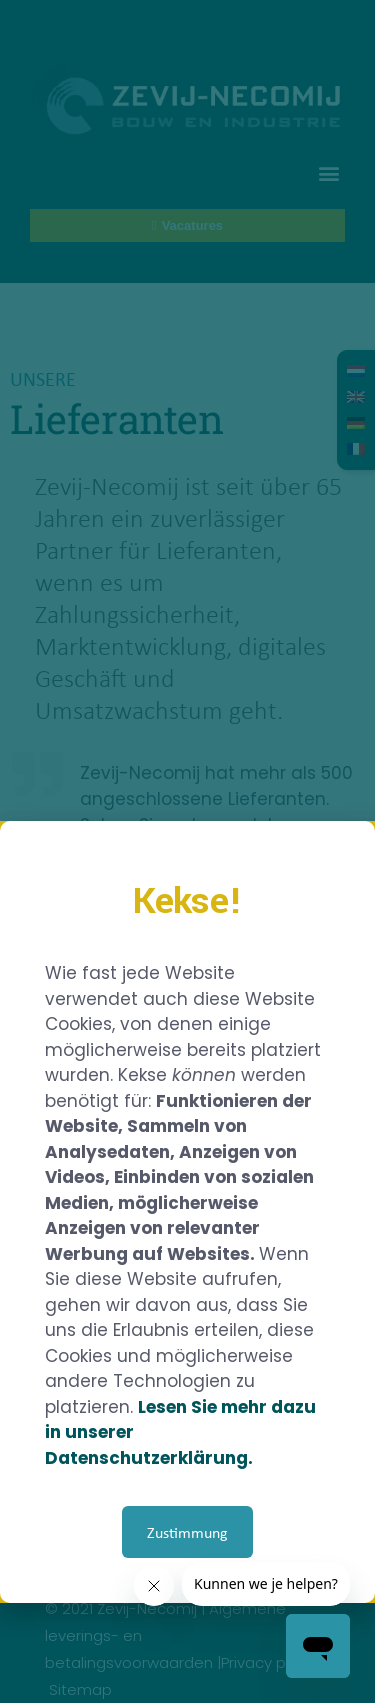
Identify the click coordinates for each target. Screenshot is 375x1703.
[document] (187, 851)
